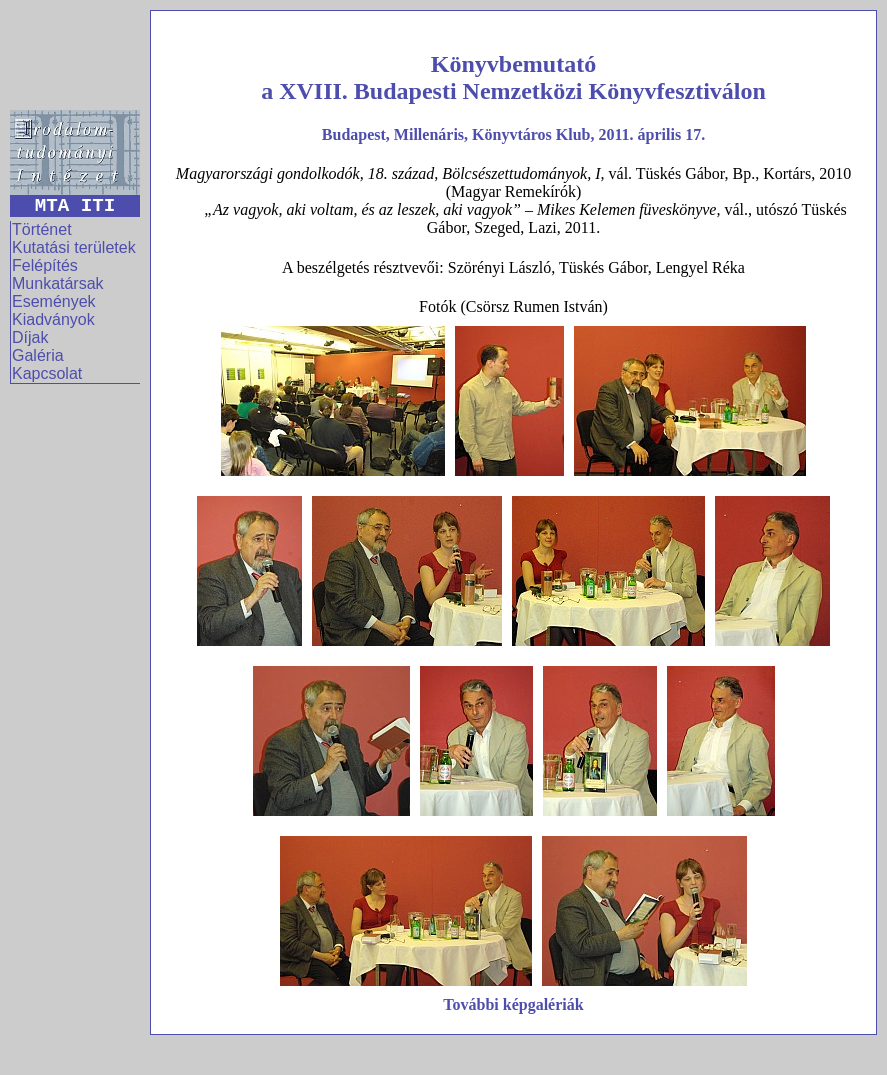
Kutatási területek (74, 247)
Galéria (38, 355)
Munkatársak (58, 283)
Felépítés (45, 265)
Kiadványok (53, 319)
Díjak (30, 337)
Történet (42, 229)
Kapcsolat (47, 373)
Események (54, 301)
